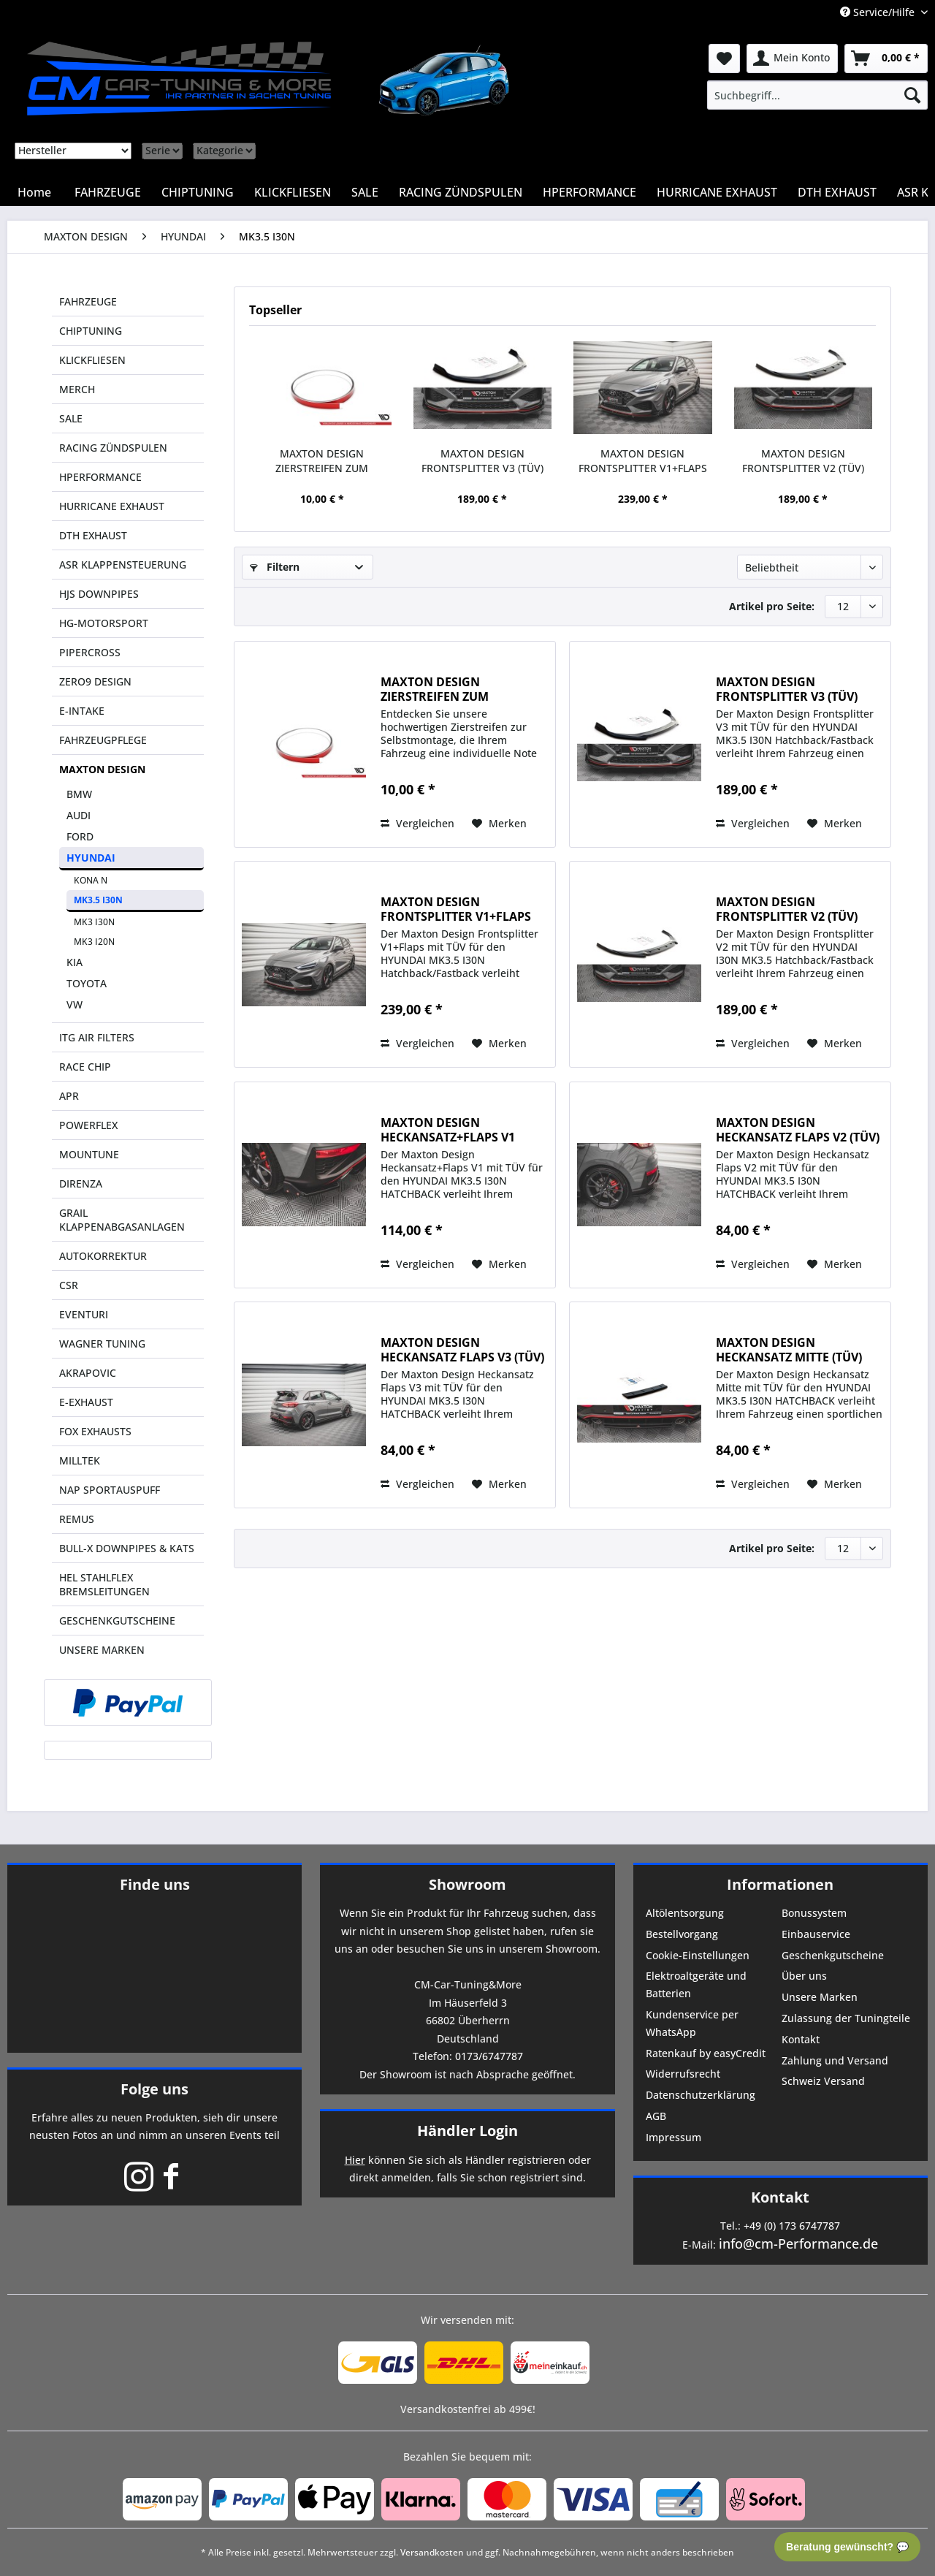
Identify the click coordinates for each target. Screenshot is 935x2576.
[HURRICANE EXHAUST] (716, 192)
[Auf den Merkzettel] (499, 823)
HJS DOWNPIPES (99, 594)
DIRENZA (80, 1183)
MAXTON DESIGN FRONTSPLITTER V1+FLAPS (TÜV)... (643, 461)
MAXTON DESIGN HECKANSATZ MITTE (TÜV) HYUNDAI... (789, 1349)
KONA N (90, 880)
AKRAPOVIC (87, 1373)
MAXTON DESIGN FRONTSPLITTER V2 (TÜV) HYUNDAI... (803, 461)
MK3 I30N (94, 922)
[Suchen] (912, 95)
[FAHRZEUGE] (107, 192)
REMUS (76, 1519)
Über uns (804, 1976)
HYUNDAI (90, 858)
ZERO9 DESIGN (95, 681)
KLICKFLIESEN (92, 360)
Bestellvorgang (682, 1934)
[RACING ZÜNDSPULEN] (461, 192)
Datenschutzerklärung (700, 2095)
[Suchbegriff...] (817, 95)
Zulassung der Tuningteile (846, 2018)
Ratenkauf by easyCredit (706, 2053)
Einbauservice (816, 1934)
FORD (80, 836)
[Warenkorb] (886, 58)
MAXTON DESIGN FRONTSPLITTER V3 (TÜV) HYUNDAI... (482, 461)
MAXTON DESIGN (102, 769)
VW (74, 1004)
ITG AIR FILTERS (96, 1037)
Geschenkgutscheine (833, 1955)
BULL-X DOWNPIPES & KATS (126, 1548)
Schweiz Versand (823, 2081)
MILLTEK (79, 1460)
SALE (71, 418)
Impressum (673, 2137)
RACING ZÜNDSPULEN (113, 448)
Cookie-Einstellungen (697, 1955)
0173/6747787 (489, 2056)
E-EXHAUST (86, 1402)
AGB (656, 2116)
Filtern (274, 567)
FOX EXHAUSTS (95, 1431)
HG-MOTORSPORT (103, 623)
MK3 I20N (94, 941)
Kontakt (801, 2039)
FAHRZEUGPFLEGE (103, 740)
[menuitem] (817, 95)
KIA (74, 962)
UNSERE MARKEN (102, 1650)
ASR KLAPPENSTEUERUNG (122, 564)
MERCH (77, 389)
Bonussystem (814, 1913)
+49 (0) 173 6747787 (792, 2226)
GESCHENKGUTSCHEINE (117, 1620)
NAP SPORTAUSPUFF (109, 1490)
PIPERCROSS (90, 652)
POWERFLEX (88, 1125)
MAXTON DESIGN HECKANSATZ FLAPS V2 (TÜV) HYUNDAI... (797, 1129)
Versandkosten (432, 2552)
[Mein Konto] (792, 58)
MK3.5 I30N (98, 900)
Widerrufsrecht (683, 2074)
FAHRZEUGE (88, 301)
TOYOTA (86, 983)
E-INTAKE (81, 711)
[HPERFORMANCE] (589, 192)
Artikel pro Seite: (771, 606)
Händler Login (467, 2130)
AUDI (78, 815)
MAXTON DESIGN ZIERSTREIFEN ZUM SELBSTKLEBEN (321, 461)
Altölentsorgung (685, 1913)
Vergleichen (417, 823)
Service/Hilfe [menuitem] (878, 12)
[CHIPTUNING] (197, 192)
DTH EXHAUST (93, 535)
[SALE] (365, 192)
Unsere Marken (820, 1997)
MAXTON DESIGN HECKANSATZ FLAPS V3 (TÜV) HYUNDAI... (462, 1349)
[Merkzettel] (724, 58)
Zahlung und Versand (835, 2060)
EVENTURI (83, 1314)
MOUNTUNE (89, 1154)
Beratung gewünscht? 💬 (847, 2547)
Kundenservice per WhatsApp (692, 2023)
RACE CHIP (85, 1067)
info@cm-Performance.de (798, 2243)
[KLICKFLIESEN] (292, 192)
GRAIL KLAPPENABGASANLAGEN (122, 1220)
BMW (79, 794)
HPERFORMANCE (100, 477)
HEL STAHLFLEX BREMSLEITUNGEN (104, 1584)
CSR (68, 1285)
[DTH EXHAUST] (837, 192)
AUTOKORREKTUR (103, 1256)
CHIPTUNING (90, 331)
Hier (355, 2160)
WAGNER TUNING (102, 1343)
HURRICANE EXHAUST (111, 506)
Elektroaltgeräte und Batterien (696, 1984)
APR (69, 1096)
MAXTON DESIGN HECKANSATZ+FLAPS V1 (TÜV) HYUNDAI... (448, 1129)
